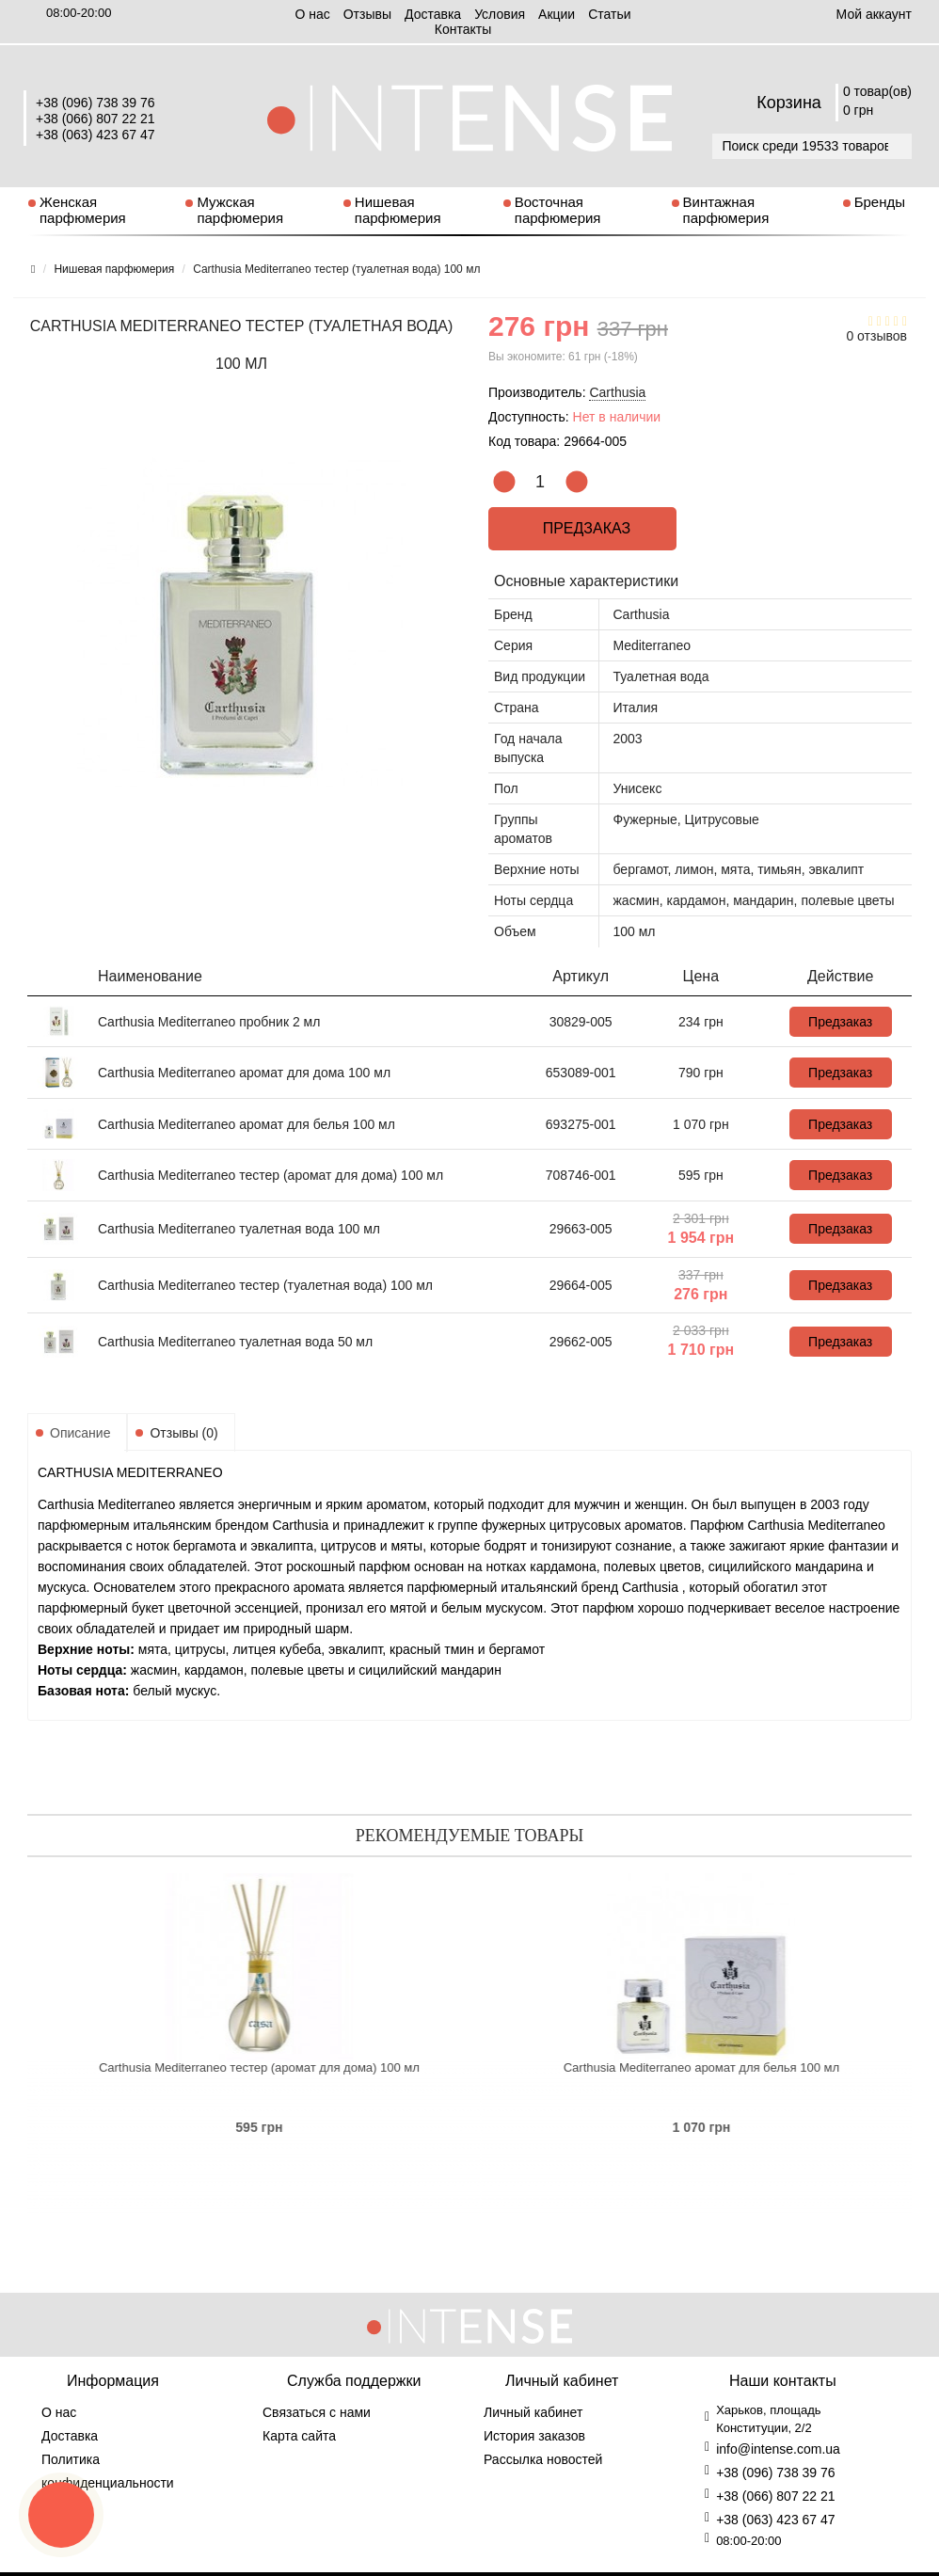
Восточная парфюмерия (558, 210)
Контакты (463, 29)
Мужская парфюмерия (240, 210)
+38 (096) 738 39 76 (95, 102)
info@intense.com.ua (778, 2449)
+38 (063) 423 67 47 (95, 134)
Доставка (433, 14)
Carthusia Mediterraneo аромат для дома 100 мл (244, 1072)
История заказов (534, 2435)
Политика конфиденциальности (107, 2471)
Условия (499, 14)
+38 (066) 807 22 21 (95, 118)
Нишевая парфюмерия (398, 210)
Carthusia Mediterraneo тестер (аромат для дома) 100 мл (270, 1175)
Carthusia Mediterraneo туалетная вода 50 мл (235, 1341)
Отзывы (367, 14)
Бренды (879, 202)
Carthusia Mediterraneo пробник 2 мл (209, 1021)
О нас (311, 14)
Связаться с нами (317, 2412)
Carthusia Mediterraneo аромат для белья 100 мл (246, 1124)
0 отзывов (876, 335)
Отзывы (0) (183, 1432)
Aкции (556, 14)
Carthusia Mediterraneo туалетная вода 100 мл (239, 1228)
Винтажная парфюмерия (726, 210)
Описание (80, 1432)
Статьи (609, 14)
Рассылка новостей (543, 2459)
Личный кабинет (533, 2412)
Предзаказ (582, 528)
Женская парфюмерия (83, 210)
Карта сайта (299, 2435)
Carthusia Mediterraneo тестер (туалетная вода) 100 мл (265, 1285)
